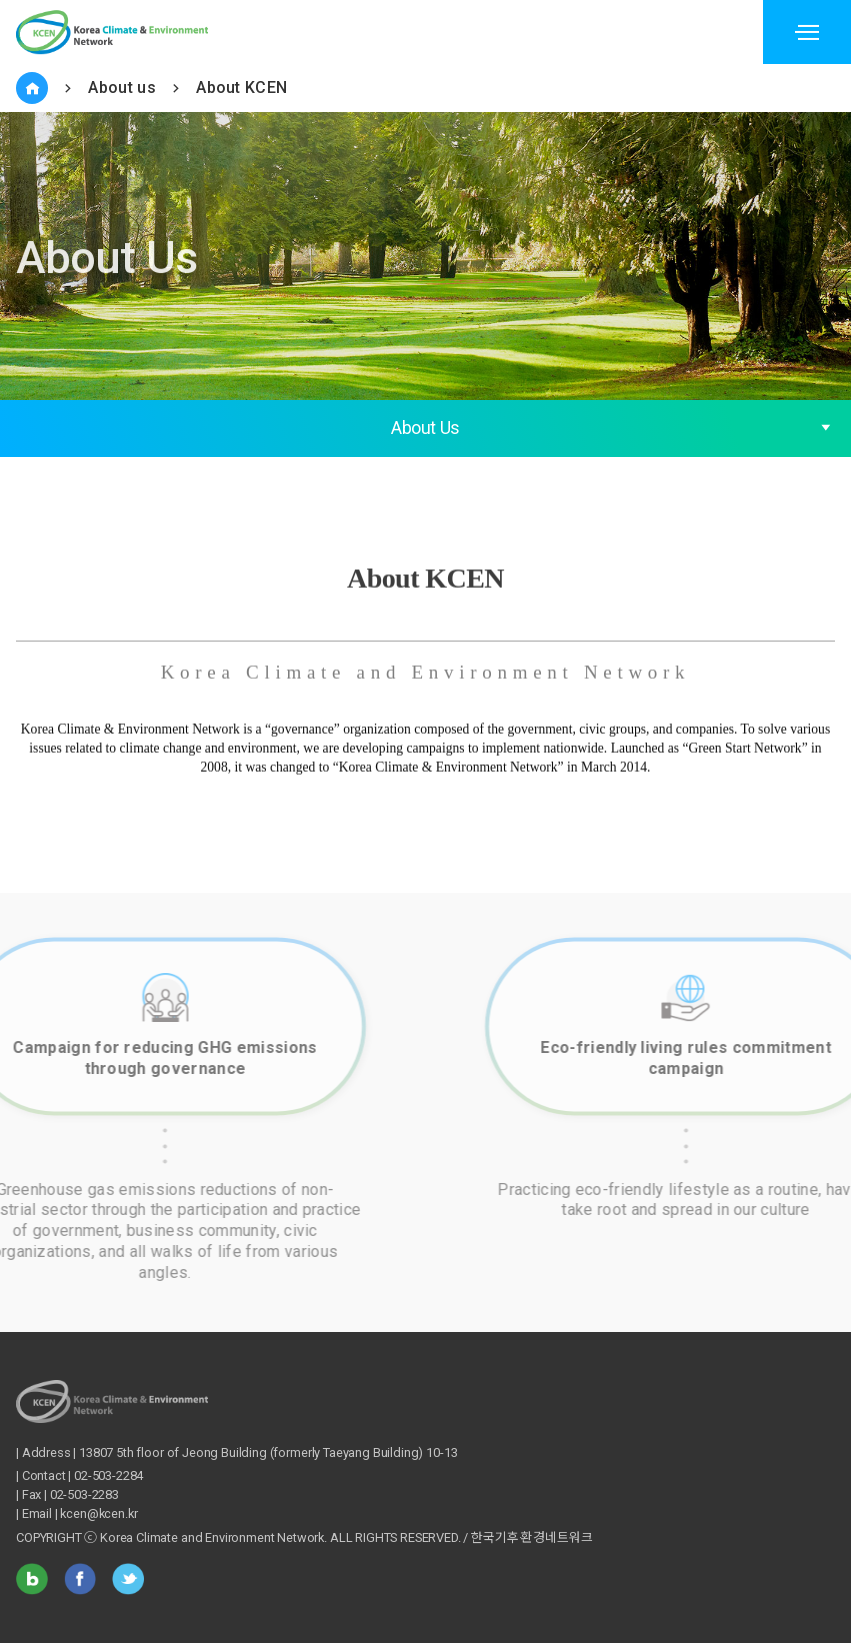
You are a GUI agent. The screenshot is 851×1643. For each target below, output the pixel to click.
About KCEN (241, 87)
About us (122, 87)
